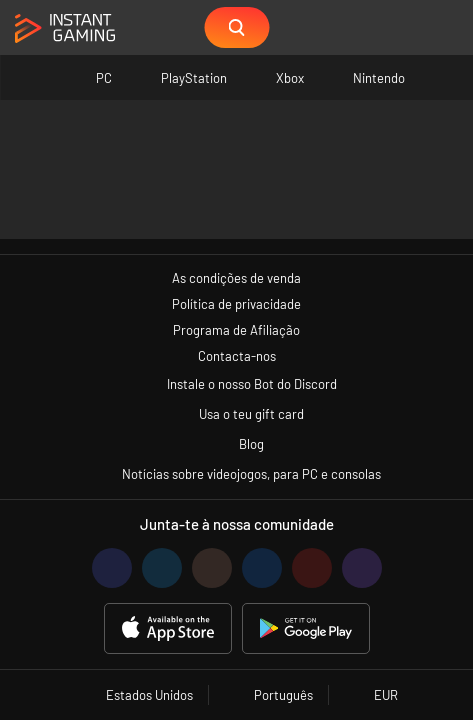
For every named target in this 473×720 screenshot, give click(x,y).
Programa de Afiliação (236, 330)
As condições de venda (236, 278)
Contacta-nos (237, 356)
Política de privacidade (236, 304)
